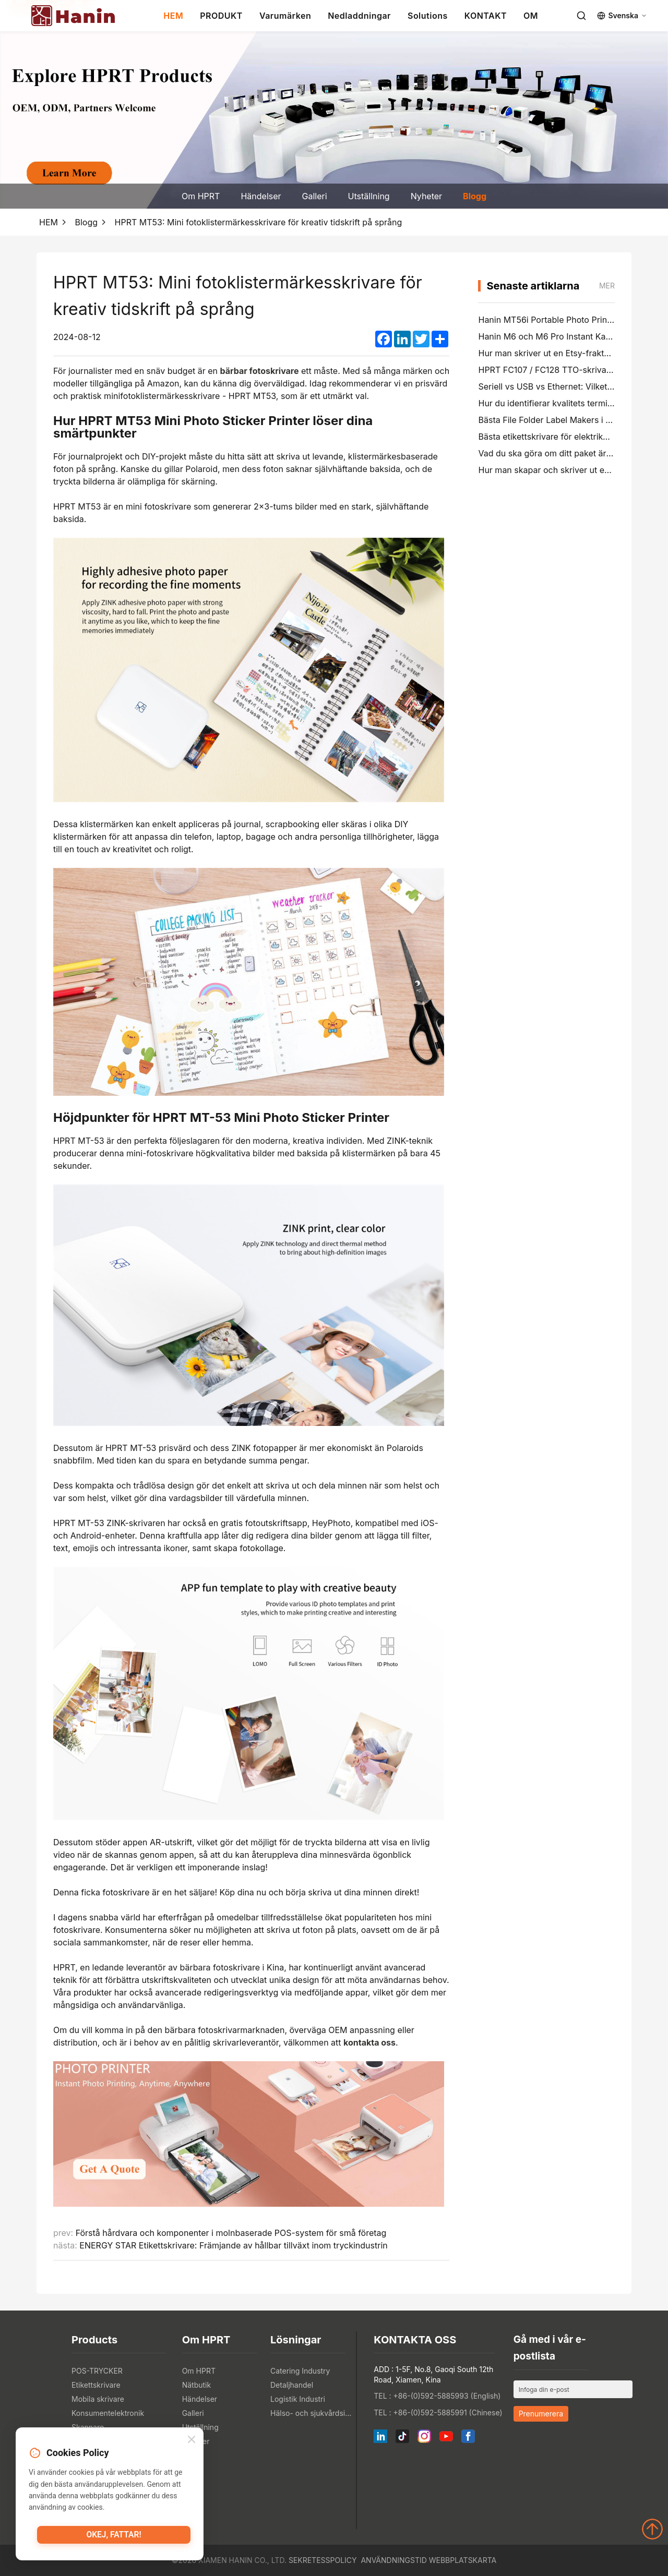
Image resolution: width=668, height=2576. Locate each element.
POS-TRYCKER (97, 2370)
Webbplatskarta (462, 2560)
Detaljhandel (291, 2384)
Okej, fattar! (113, 2537)
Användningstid (393, 2560)
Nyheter (426, 196)
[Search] (581, 15)
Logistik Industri (297, 2398)
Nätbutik (196, 2384)
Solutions (428, 15)
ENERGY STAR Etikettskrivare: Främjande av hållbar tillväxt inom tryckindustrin (233, 2245)
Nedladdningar (359, 15)
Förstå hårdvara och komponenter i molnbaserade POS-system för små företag (231, 2233)
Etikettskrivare (96, 2384)
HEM (173, 15)
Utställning (369, 196)
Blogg (474, 196)
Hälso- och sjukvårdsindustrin (311, 2413)
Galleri (314, 196)
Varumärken (285, 15)
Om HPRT (201, 196)
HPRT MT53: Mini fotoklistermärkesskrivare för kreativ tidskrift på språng (258, 222)
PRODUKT (221, 15)
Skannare (87, 2427)
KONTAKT (485, 15)
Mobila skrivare (97, 2398)
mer (607, 285)
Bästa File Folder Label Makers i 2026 (552, 420)
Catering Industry (300, 2370)
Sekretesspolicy (323, 2560)
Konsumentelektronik (107, 2413)
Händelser (261, 196)
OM (530, 15)
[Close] (191, 2441)
